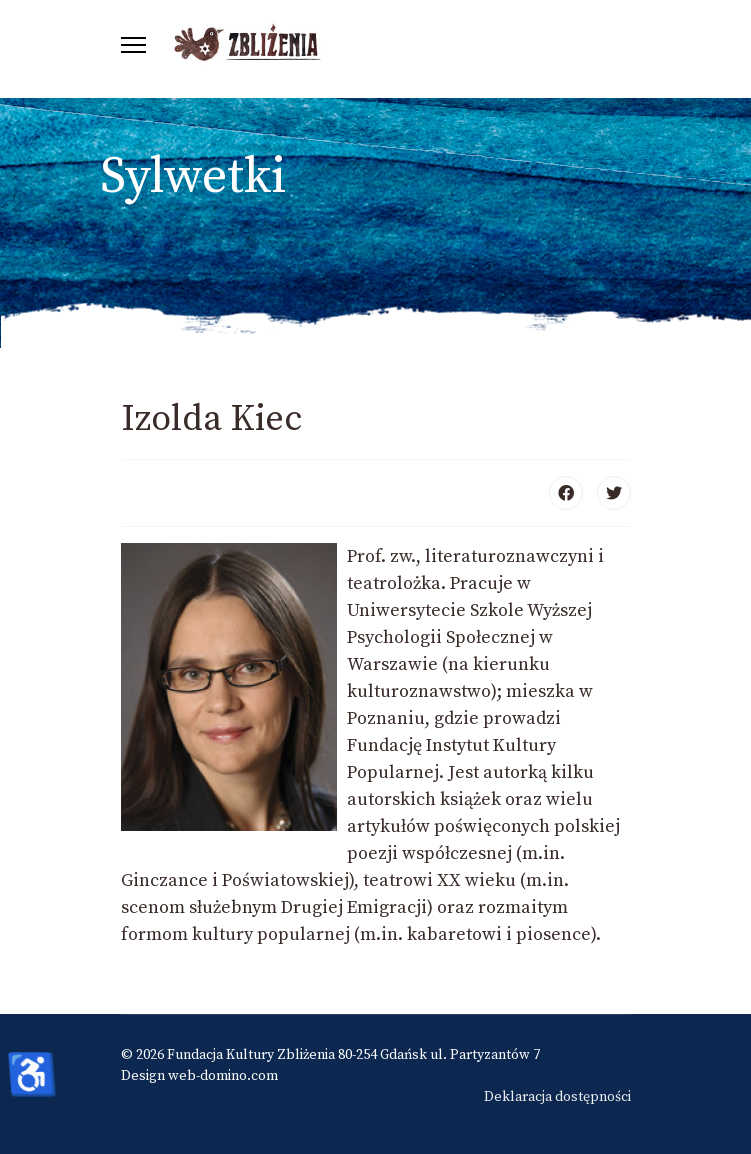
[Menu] (133, 45)
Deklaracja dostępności (557, 1097)
